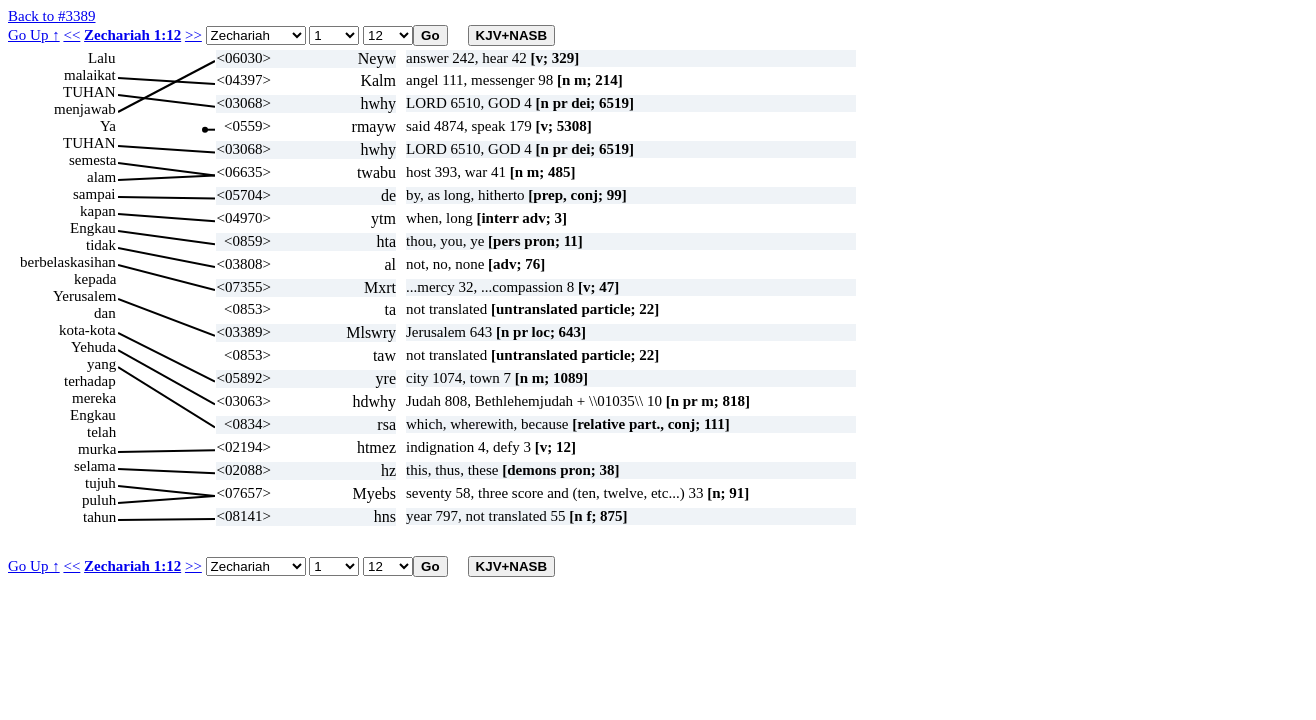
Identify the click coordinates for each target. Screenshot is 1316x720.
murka (97, 449)
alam (101, 177)
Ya (108, 126)
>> (193, 35)
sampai (94, 194)
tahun (99, 517)
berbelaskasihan (68, 262)
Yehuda (93, 347)
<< (71, 35)
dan (105, 313)
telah (101, 432)
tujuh (100, 483)
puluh (99, 500)
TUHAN (89, 92)
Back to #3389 (52, 16)
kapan (98, 211)
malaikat (90, 75)
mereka (94, 398)
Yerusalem (84, 296)
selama (95, 466)
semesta (92, 160)
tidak (101, 245)
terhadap (90, 381)
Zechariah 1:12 (132, 35)
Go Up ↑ (34, 35)
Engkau (93, 228)
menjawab (85, 109)
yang (101, 364)
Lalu (102, 58)
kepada (95, 279)
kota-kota (87, 330)
